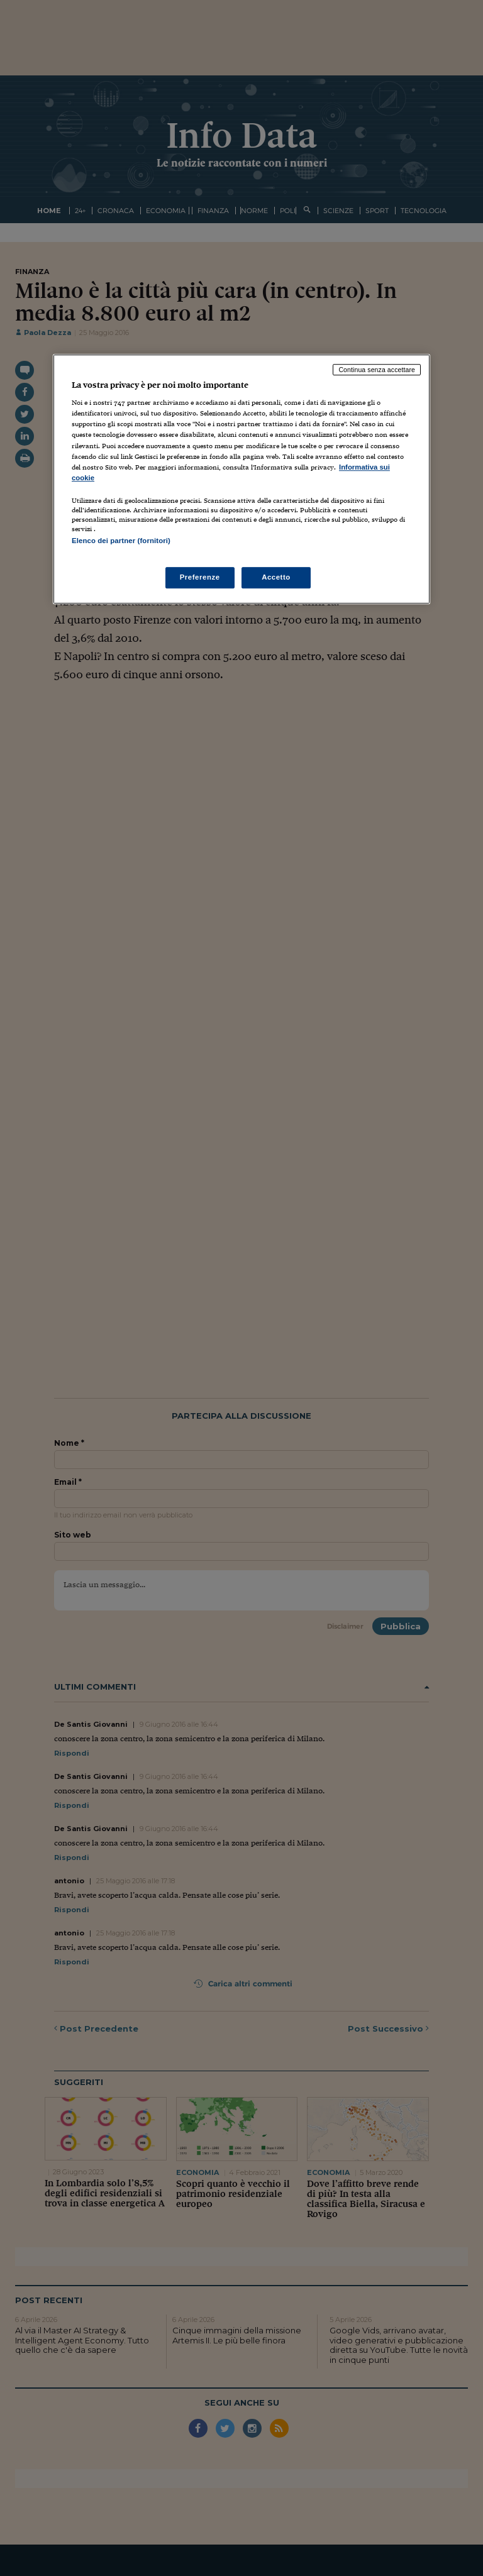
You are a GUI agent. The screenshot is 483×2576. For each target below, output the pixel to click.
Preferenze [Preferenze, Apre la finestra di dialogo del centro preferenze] (200, 577)
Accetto (276, 577)
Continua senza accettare (376, 369)
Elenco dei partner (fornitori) (121, 540)
